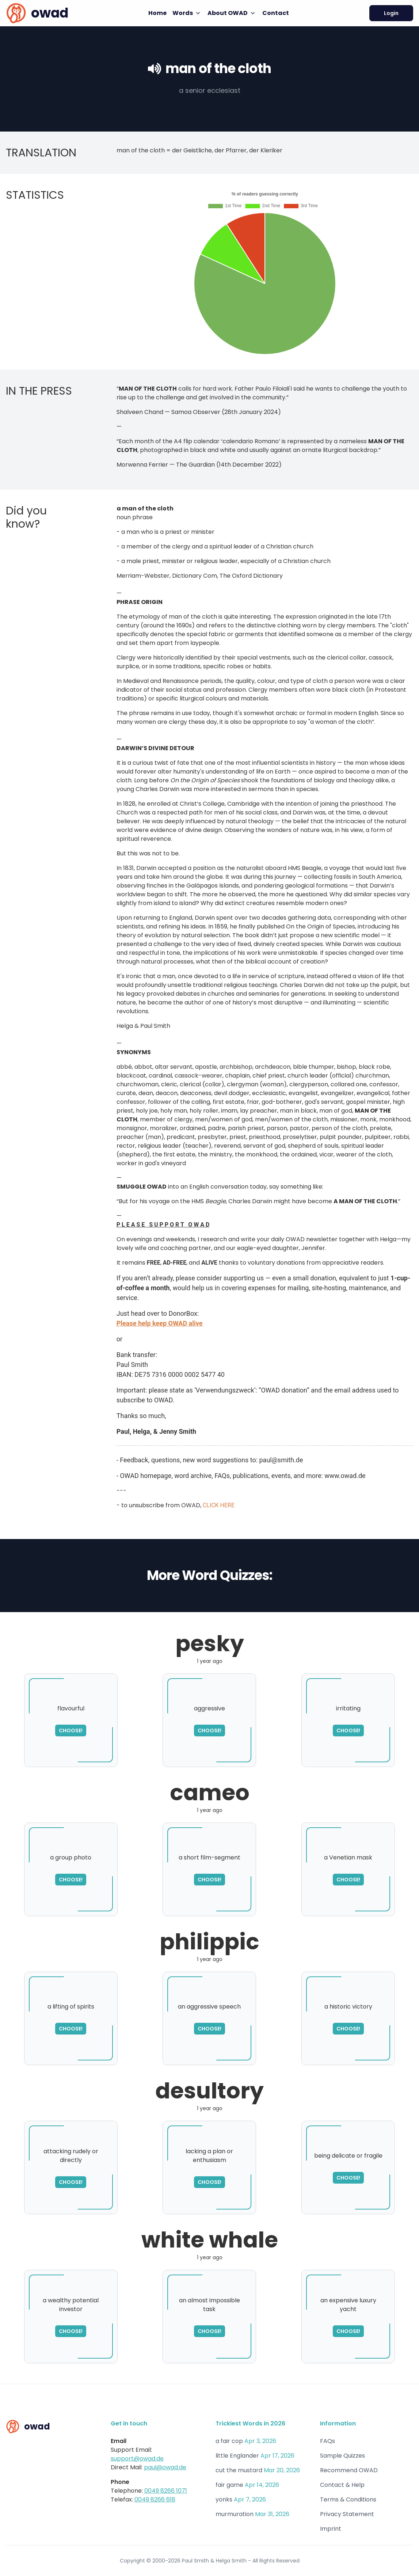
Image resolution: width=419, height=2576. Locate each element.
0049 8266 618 (154, 2499)
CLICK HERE (219, 1505)
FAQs (327, 2441)
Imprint (330, 2528)
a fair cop (229, 2441)
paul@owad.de (165, 2467)
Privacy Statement (347, 2514)
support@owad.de (137, 2458)
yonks (224, 2499)
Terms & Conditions (348, 2499)
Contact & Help (342, 2485)
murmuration (235, 2514)
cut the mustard (239, 2470)
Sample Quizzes (342, 2455)
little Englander (237, 2455)
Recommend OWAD (349, 2470)
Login (391, 13)
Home (157, 13)
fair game (229, 2485)
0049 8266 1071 (165, 2490)
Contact (275, 13)
